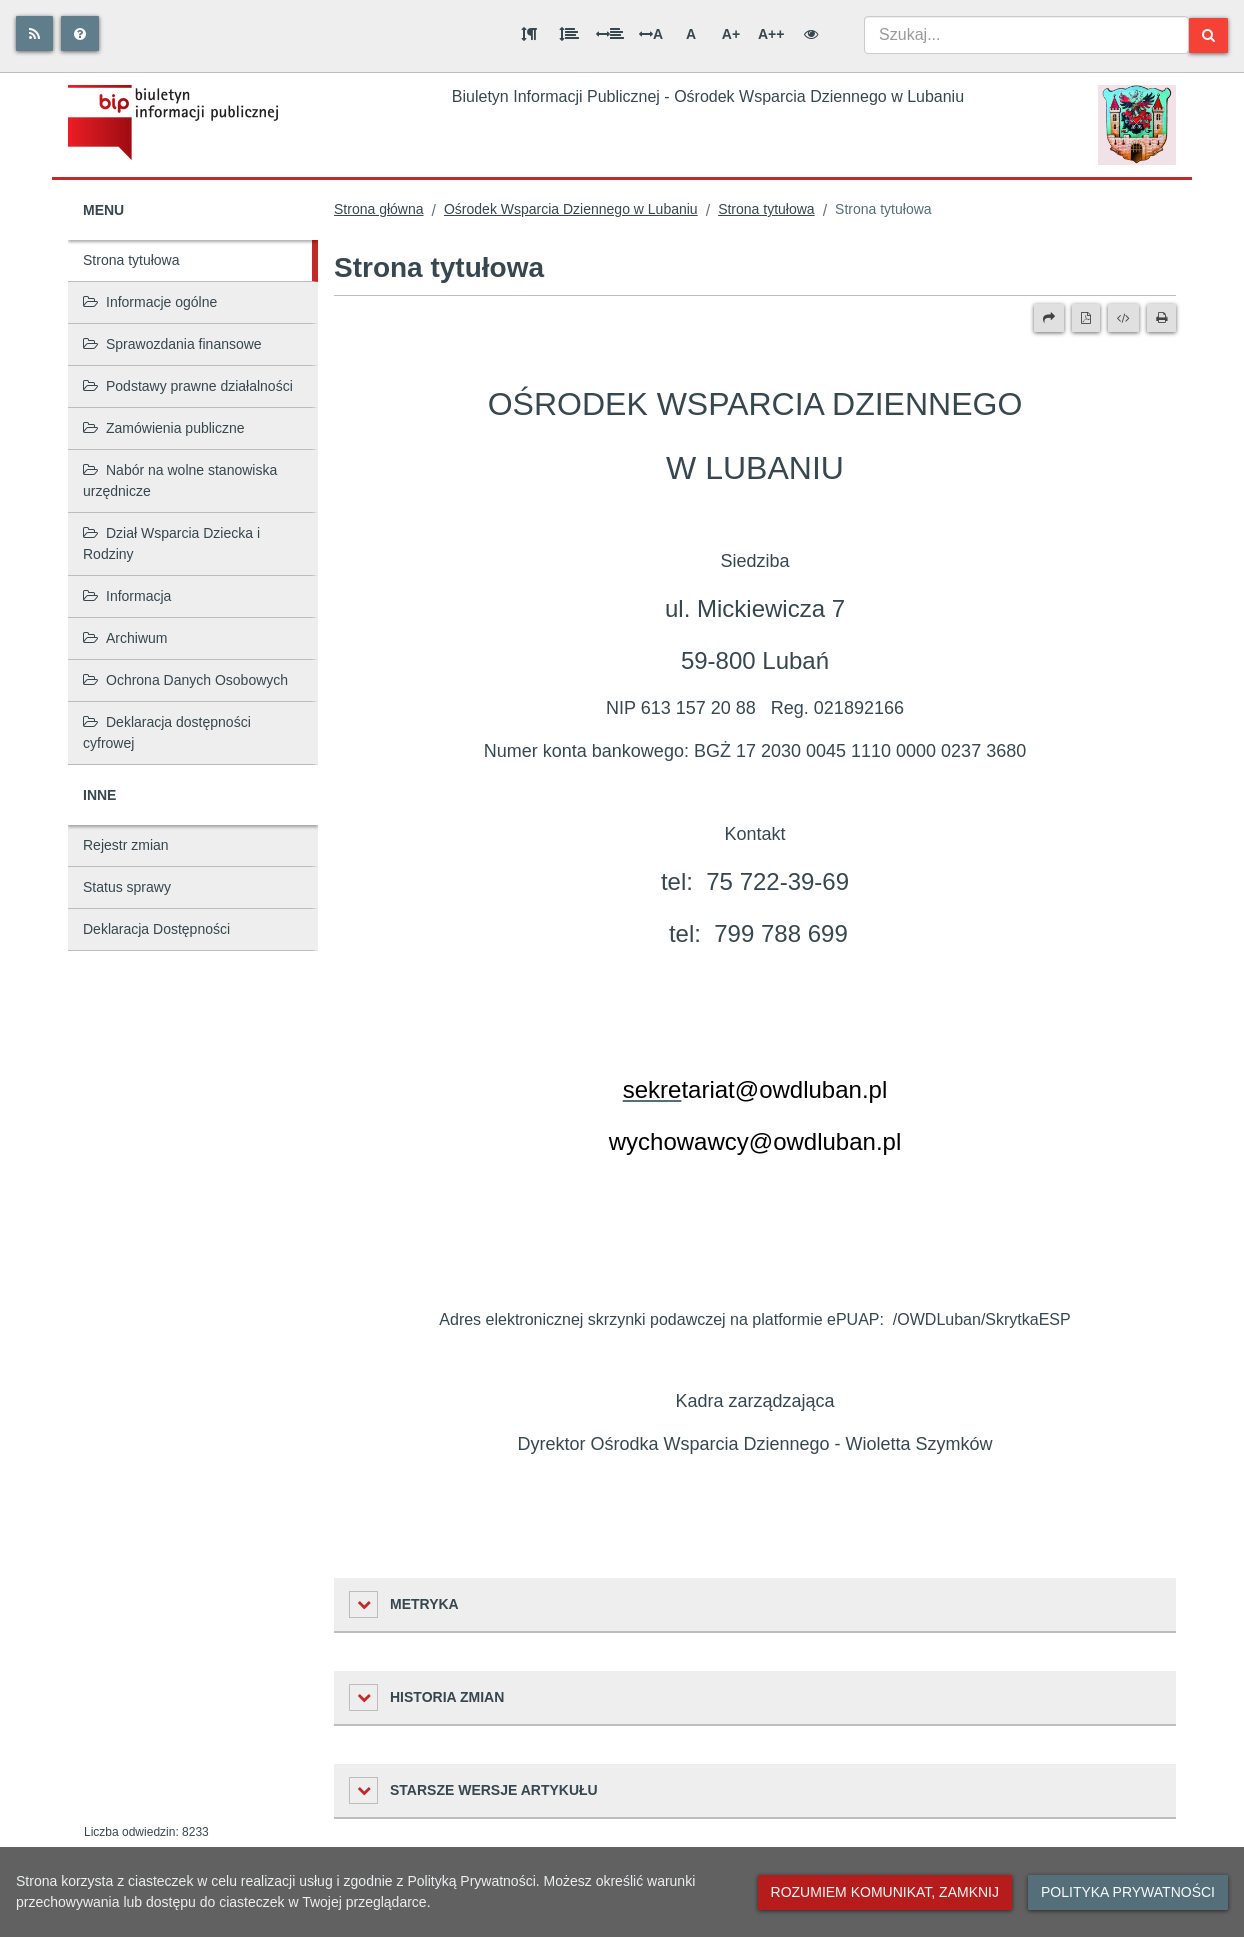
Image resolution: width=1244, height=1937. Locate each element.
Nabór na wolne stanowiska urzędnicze (180, 480)
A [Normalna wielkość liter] (691, 34)
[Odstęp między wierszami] (569, 34)
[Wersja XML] (1123, 318)
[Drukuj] (1161, 318)
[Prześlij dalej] (1049, 318)
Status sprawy (127, 887)
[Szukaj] (1208, 35)
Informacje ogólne (150, 302)
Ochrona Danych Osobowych (185, 680)
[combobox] (1026, 35)
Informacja (127, 596)
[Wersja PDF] (1086, 318)
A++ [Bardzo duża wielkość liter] (771, 34)
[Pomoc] (80, 33)
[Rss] (34, 33)
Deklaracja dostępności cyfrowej (167, 732)
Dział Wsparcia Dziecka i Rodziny (171, 543)
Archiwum (125, 638)
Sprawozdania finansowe (172, 344)
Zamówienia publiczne (164, 428)
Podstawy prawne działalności (188, 386)
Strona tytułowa (131, 260)
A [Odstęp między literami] (651, 34)
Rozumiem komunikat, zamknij (885, 1892)
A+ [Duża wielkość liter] (731, 34)
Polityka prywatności (1128, 1892)
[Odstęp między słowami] (610, 34)
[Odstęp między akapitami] (529, 34)
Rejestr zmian (126, 845)
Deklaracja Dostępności (156, 929)
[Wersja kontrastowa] (811, 34)
